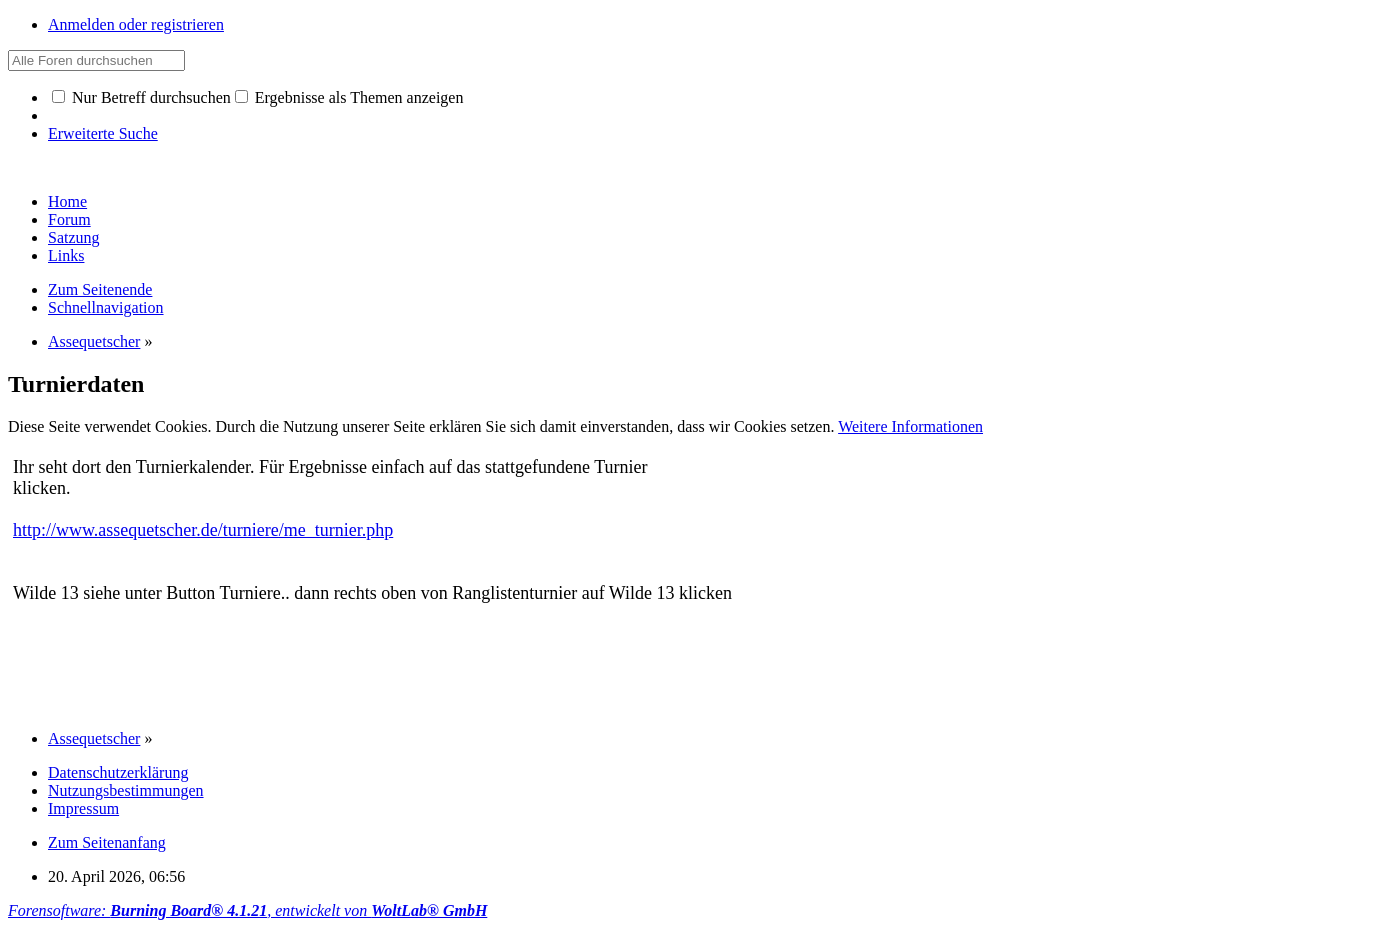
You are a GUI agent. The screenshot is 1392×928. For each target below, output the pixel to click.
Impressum (83, 808)
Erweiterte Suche (103, 133)
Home (67, 201)
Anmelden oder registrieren (136, 24)
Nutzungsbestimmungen (126, 790)
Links (66, 255)
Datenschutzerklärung (118, 772)
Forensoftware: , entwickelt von (247, 910)
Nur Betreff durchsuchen (141, 97)
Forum (69, 219)
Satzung (74, 237)
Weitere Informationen (910, 426)
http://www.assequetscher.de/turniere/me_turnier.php (203, 530)
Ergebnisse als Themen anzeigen (349, 97)
